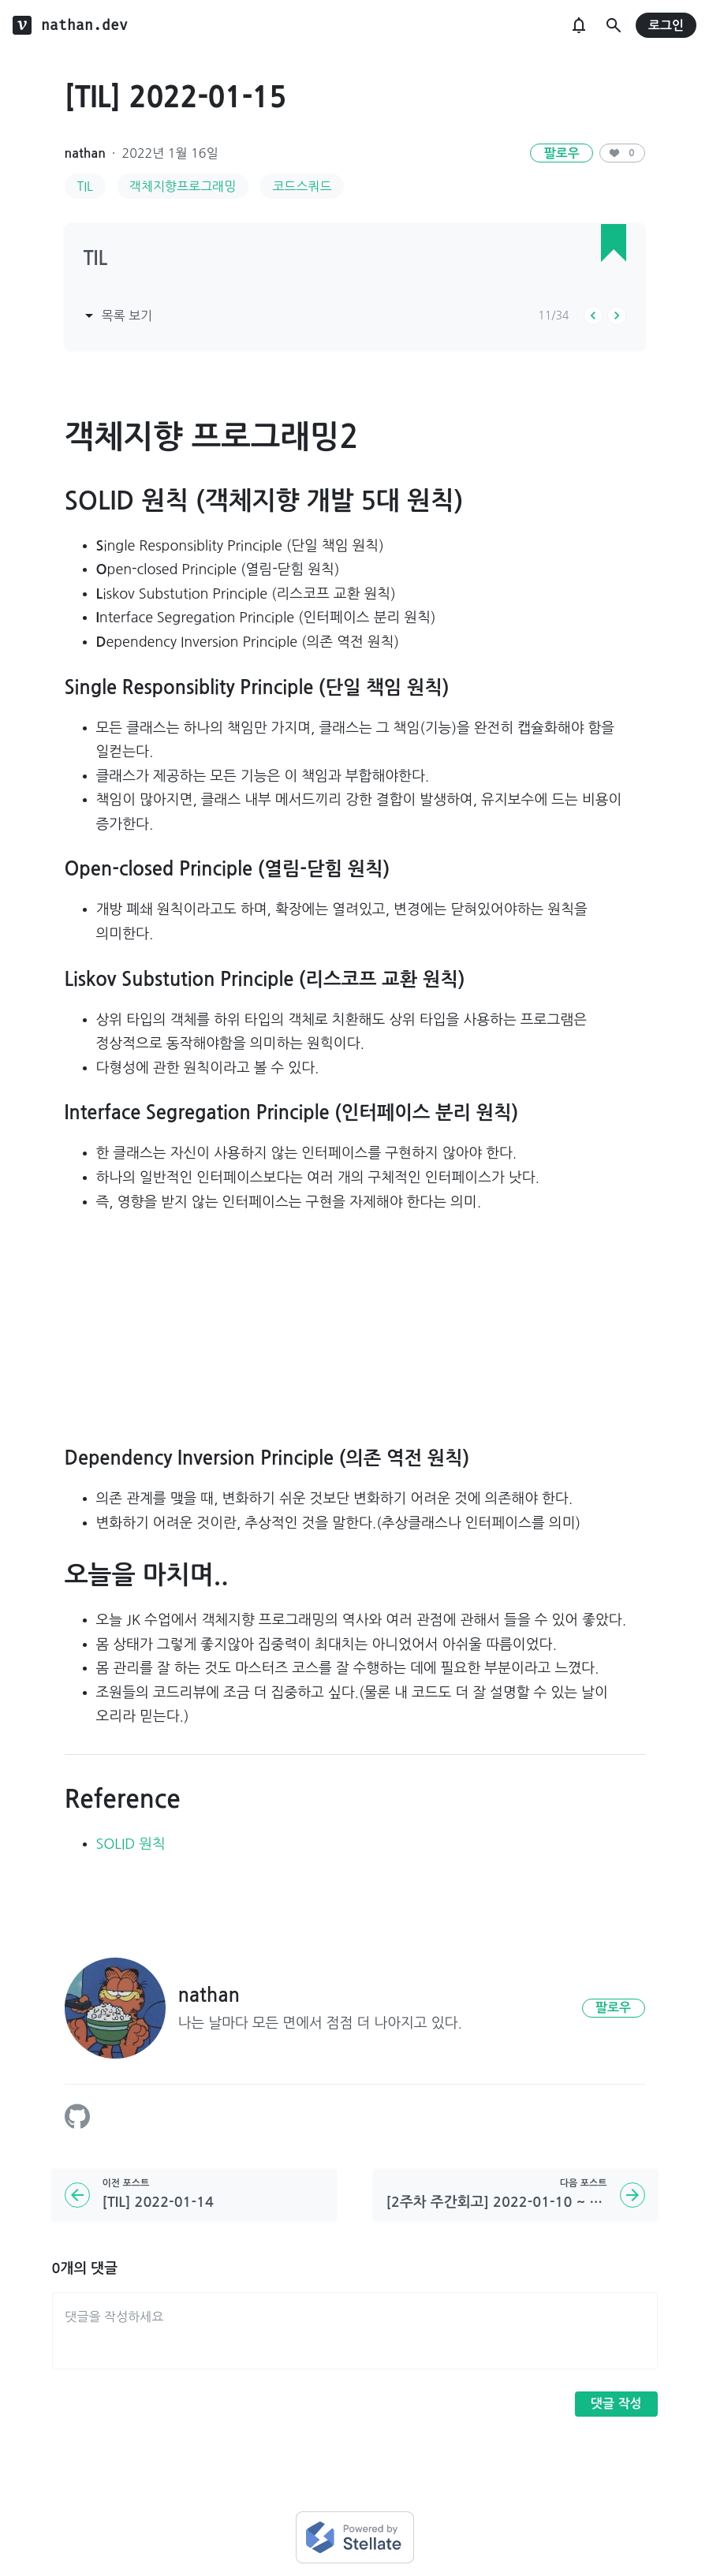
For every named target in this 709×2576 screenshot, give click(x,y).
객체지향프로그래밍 (182, 186)
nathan (85, 153)
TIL (85, 186)
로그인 (666, 26)
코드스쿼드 (301, 186)
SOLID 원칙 (131, 1844)
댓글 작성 (616, 2404)
